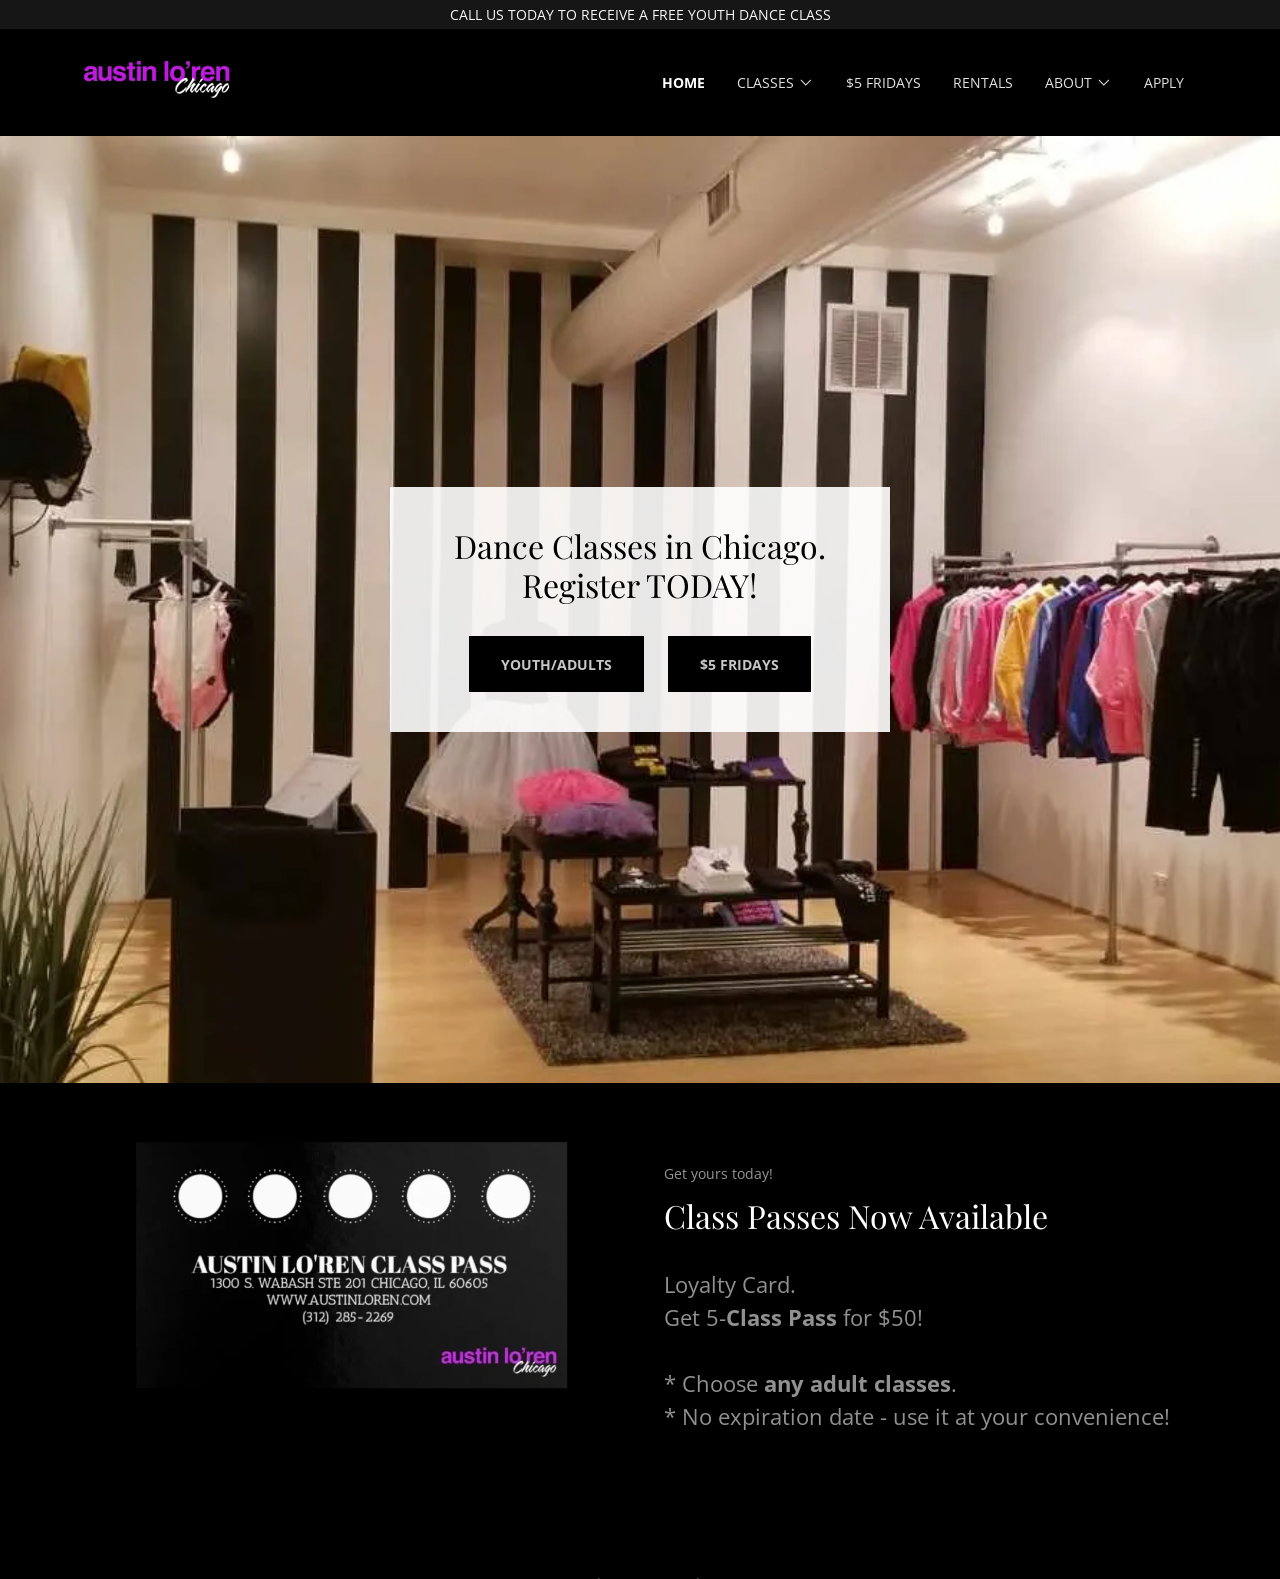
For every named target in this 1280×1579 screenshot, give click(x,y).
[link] (157, 81)
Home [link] (683, 82)
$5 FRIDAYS (739, 664)
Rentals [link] (983, 82)
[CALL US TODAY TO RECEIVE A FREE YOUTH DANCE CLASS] (640, 14)
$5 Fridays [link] (883, 82)
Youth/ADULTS (556, 664)
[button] (775, 83)
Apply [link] (1164, 82)
